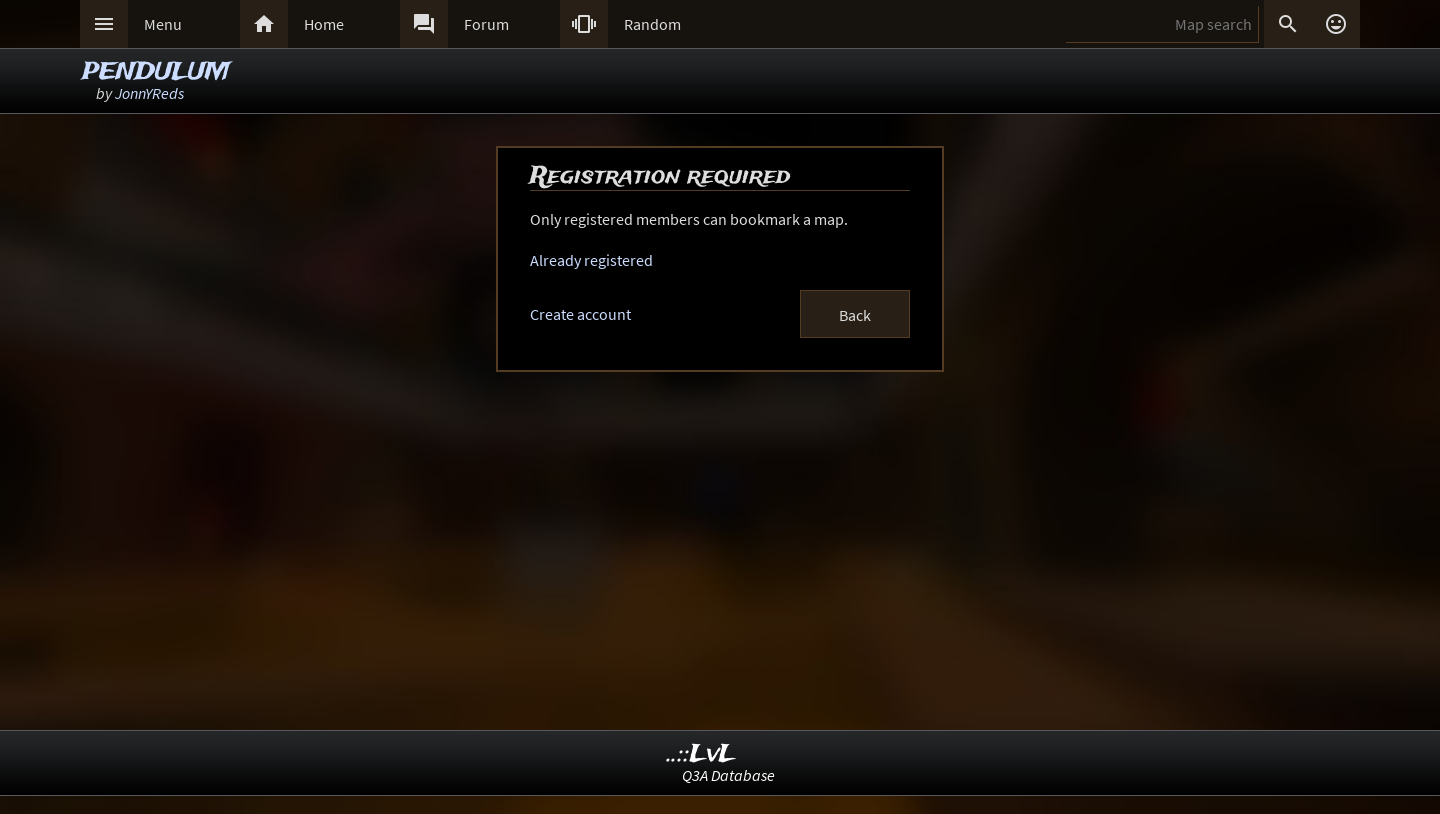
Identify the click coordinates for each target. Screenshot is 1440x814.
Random (652, 24)
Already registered (591, 260)
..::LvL (701, 754)
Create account (580, 314)
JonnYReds (149, 93)
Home (324, 24)
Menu (163, 24)
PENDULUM (156, 72)
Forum (486, 24)
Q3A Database (728, 775)
